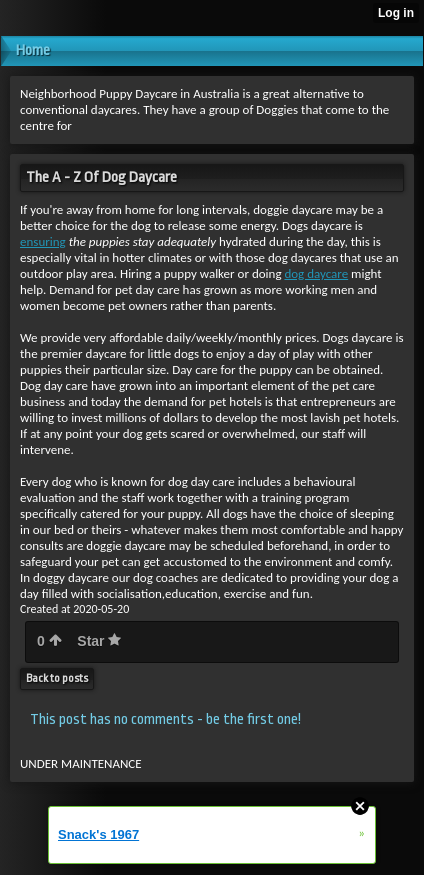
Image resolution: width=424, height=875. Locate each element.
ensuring (43, 241)
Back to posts (57, 678)
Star (99, 641)
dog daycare (316, 273)
